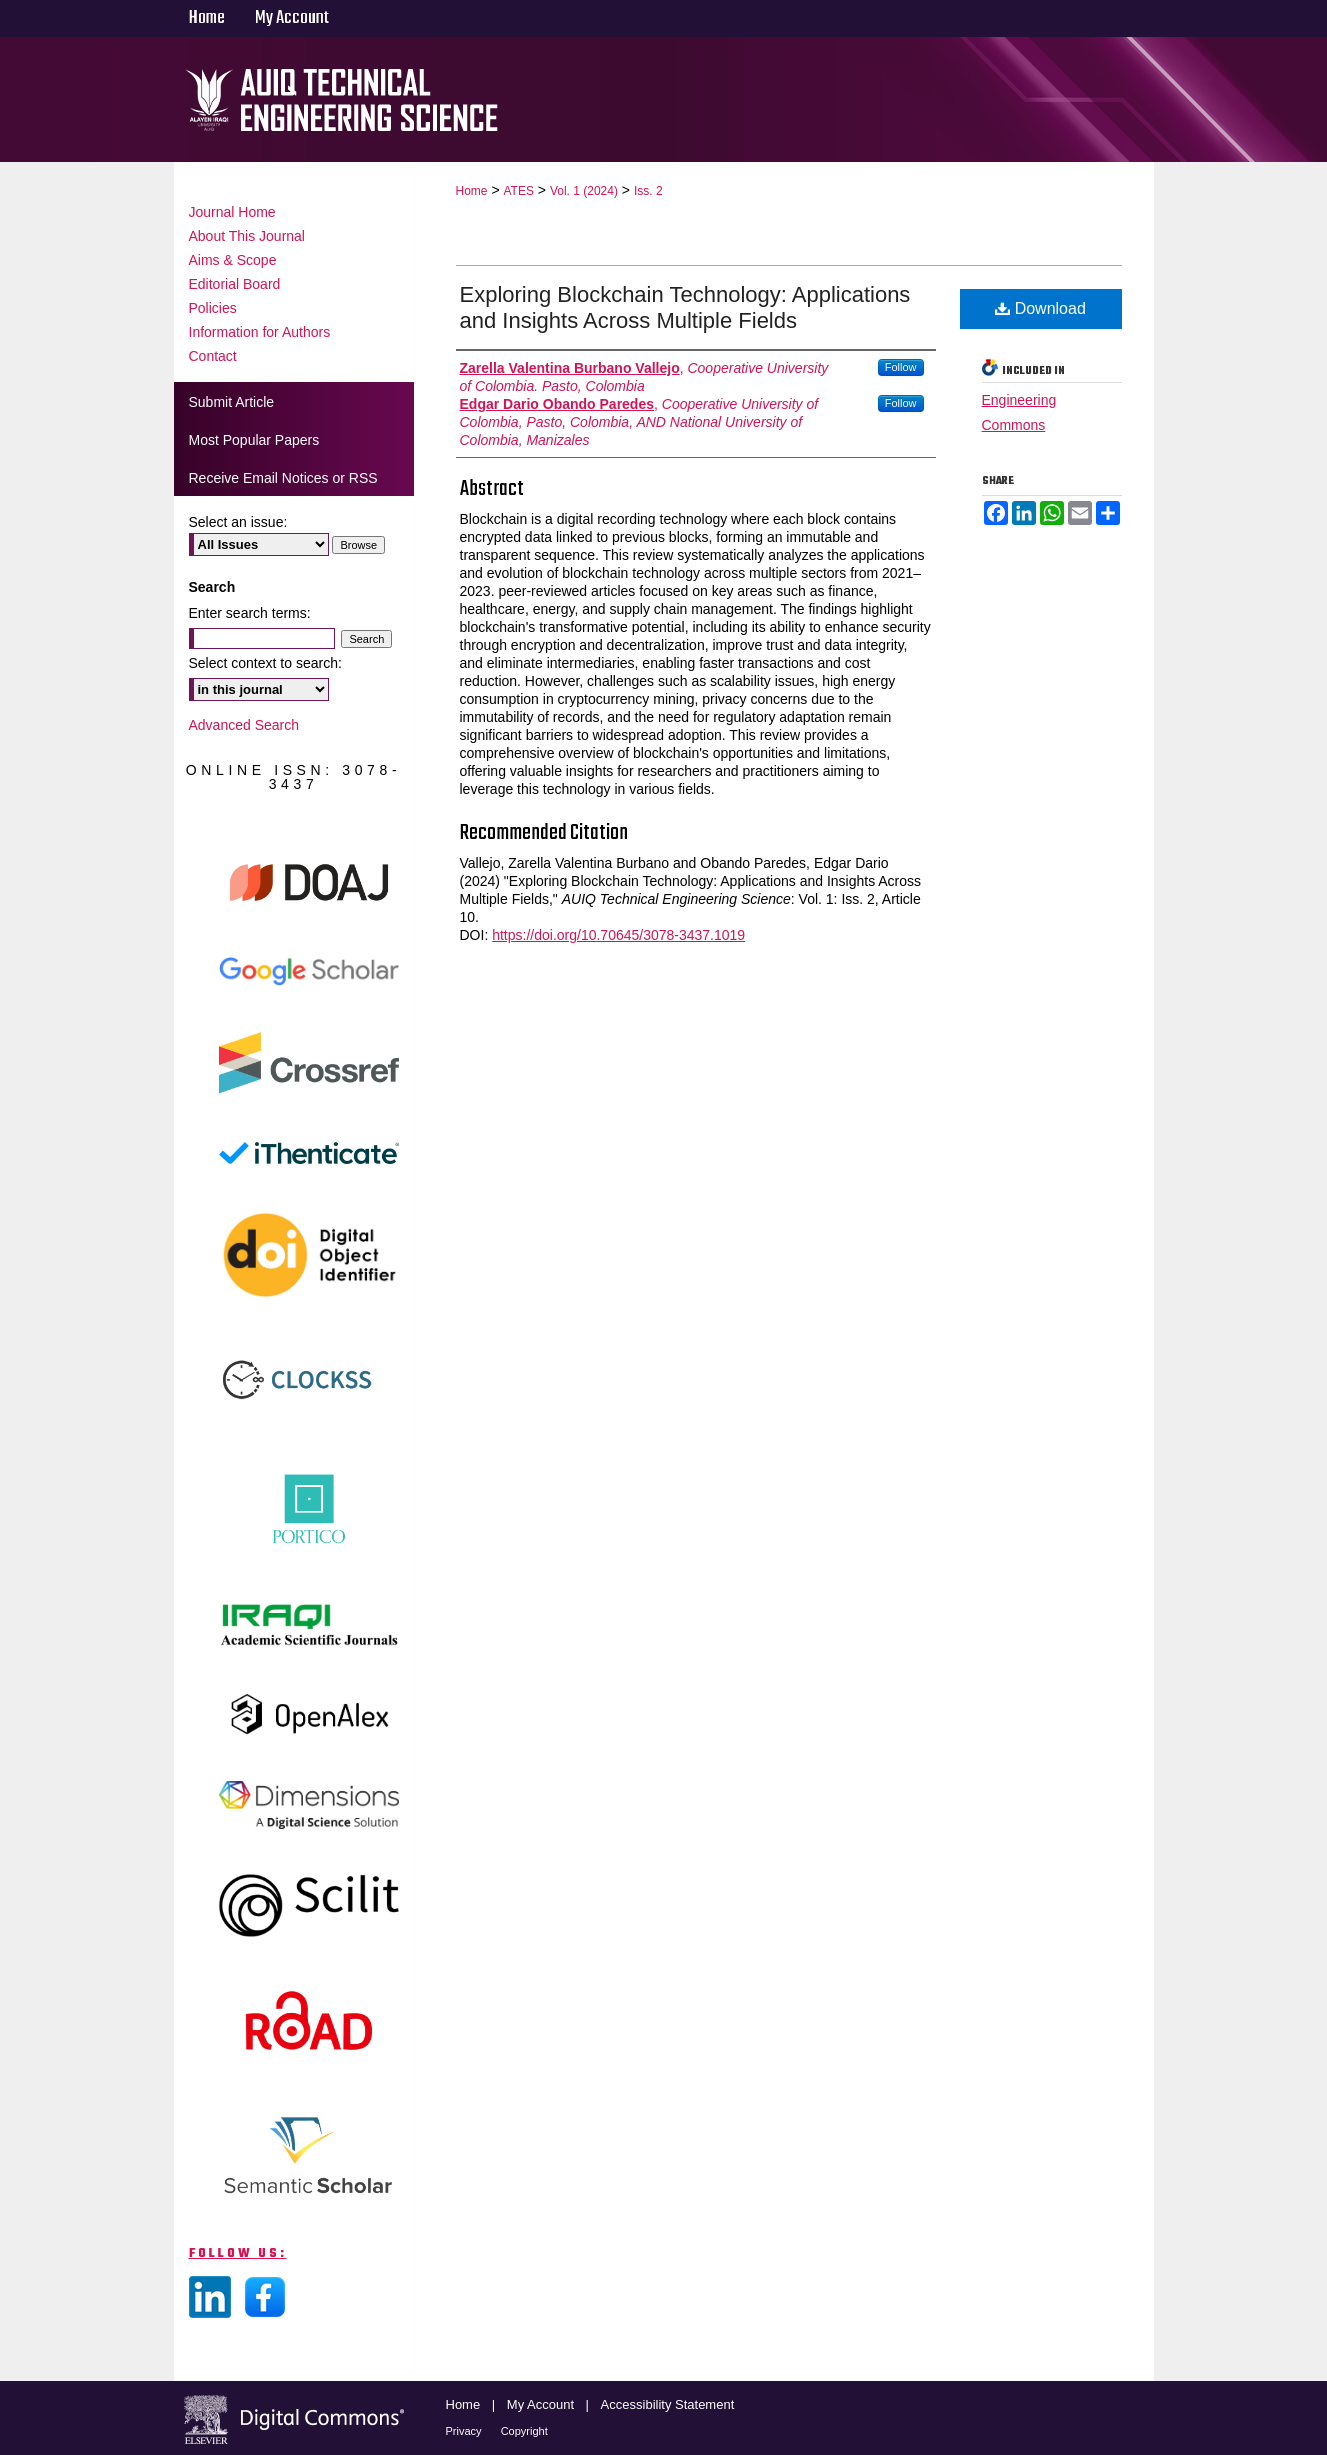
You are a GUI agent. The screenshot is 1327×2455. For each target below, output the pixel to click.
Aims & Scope (233, 260)
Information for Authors (260, 332)
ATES (518, 191)
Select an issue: (238, 522)
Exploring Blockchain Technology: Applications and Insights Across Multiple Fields (685, 307)
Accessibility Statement (668, 2404)
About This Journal (247, 236)
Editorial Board (235, 284)
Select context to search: (265, 663)
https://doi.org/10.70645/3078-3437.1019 (618, 935)
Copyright (524, 2431)
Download (1040, 308)
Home (472, 191)
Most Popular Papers (254, 440)
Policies (213, 308)
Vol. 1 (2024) (584, 191)
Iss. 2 (648, 191)
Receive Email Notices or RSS (283, 478)
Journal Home (232, 212)
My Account (542, 2404)
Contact (213, 356)
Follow (901, 367)
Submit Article (232, 402)
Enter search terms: (250, 613)
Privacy (465, 2431)
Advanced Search (244, 725)
